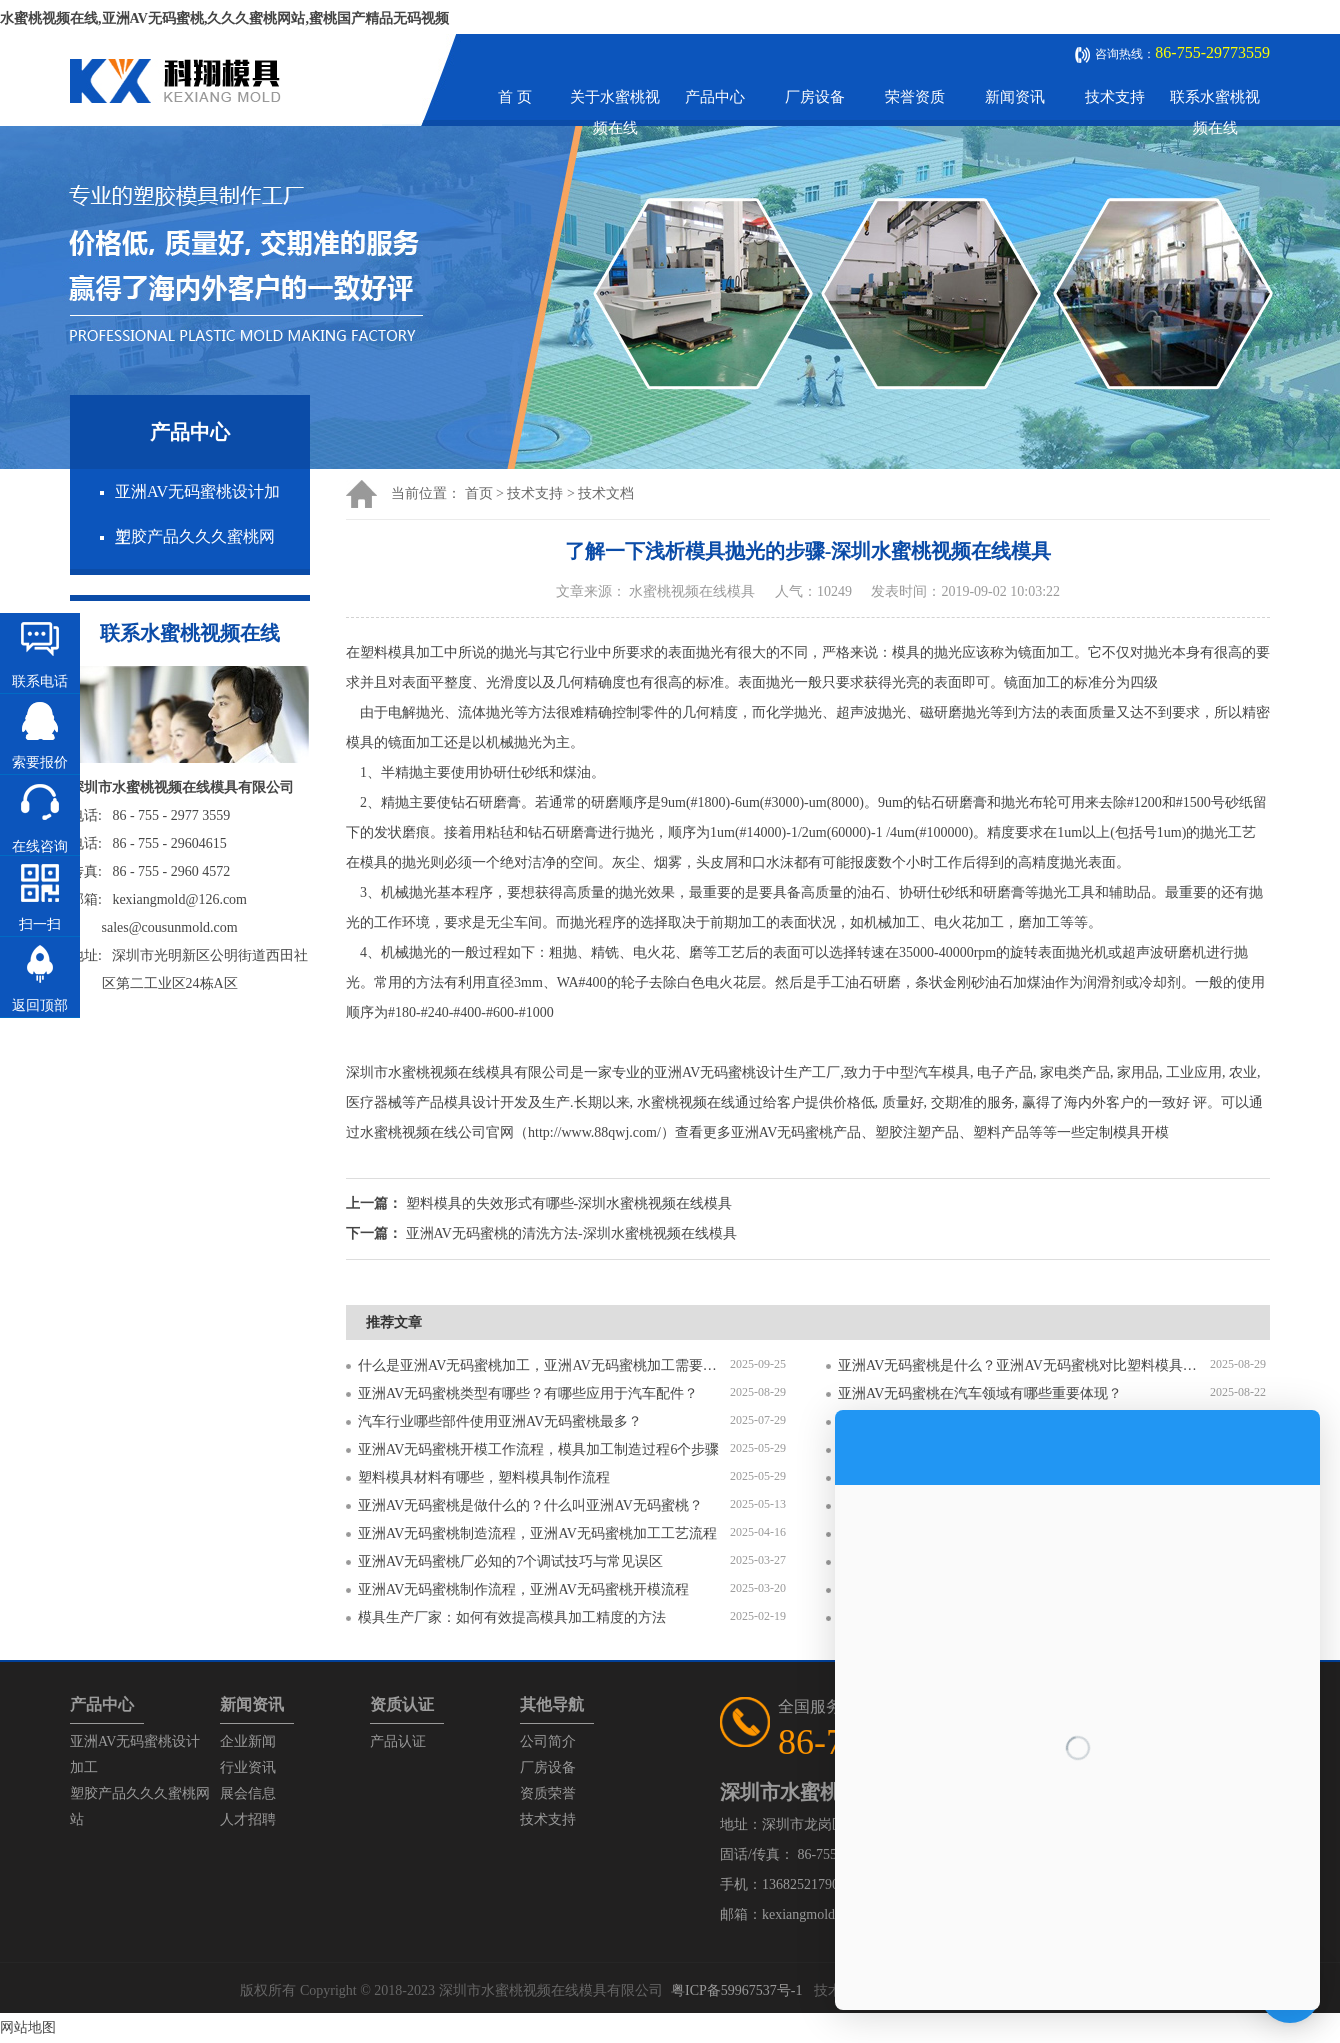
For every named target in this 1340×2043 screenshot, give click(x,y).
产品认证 (398, 1741)
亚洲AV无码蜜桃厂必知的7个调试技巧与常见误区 (510, 1561)
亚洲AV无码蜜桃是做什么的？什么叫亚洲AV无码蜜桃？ (530, 1505)
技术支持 (1115, 97)
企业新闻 (248, 1741)
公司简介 (548, 1741)
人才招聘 (248, 1819)
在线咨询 (40, 846)
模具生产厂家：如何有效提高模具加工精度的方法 (512, 1617)
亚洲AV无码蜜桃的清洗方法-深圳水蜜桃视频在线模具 (571, 1233)
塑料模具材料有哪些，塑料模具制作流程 (484, 1477)
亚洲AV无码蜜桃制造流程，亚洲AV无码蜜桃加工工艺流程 (537, 1533)
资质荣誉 (548, 1793)
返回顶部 (40, 1005)
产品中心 (715, 97)
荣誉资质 (915, 97)
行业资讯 (248, 1767)
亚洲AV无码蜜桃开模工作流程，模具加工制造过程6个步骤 (538, 1449)
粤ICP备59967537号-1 (736, 1990)
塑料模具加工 (402, 652)
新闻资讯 (1015, 97)
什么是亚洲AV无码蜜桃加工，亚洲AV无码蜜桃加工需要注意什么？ (544, 1365)
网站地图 (28, 2027)
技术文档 (606, 493)
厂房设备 (815, 97)
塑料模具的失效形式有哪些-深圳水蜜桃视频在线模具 (569, 1203)
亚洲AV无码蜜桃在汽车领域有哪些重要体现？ (980, 1393)
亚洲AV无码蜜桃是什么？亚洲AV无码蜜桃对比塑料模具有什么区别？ (1024, 1365)
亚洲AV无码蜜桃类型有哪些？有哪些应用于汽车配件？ (528, 1393)
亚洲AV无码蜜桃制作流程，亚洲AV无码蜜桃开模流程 (523, 1589)
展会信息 (248, 1793)
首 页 (515, 97)
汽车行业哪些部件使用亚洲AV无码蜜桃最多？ (500, 1421)
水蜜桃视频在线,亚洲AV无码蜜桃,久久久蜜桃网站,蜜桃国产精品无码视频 (224, 18)
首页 (479, 493)
